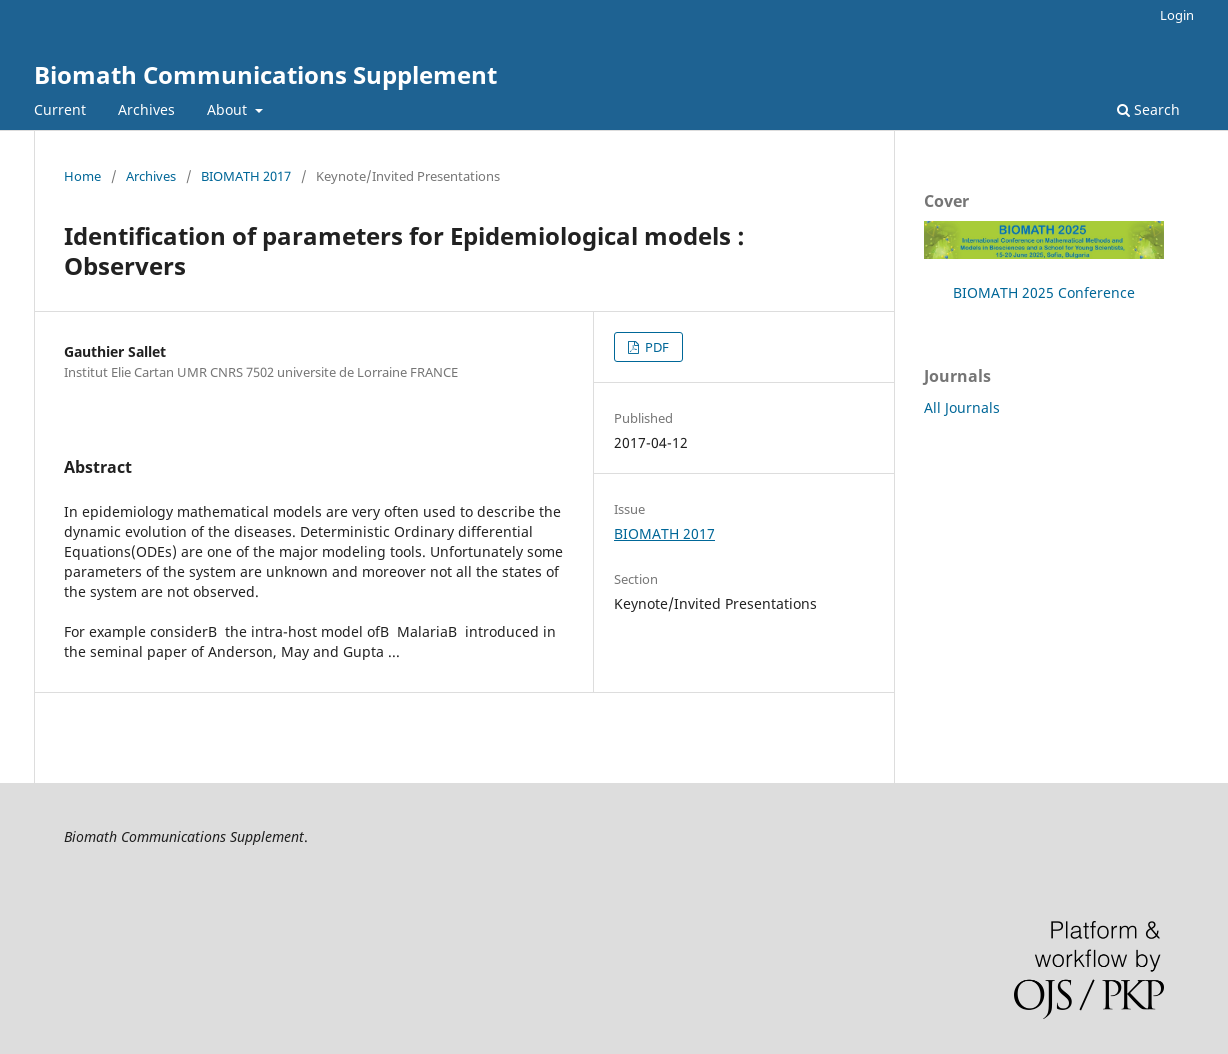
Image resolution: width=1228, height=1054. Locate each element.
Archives (146, 109)
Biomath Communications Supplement (265, 74)
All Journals (962, 407)
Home (82, 176)
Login (1177, 15)
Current (60, 109)
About (229, 109)
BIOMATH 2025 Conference (1044, 292)
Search (1148, 109)
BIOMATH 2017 (246, 176)
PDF (655, 347)
